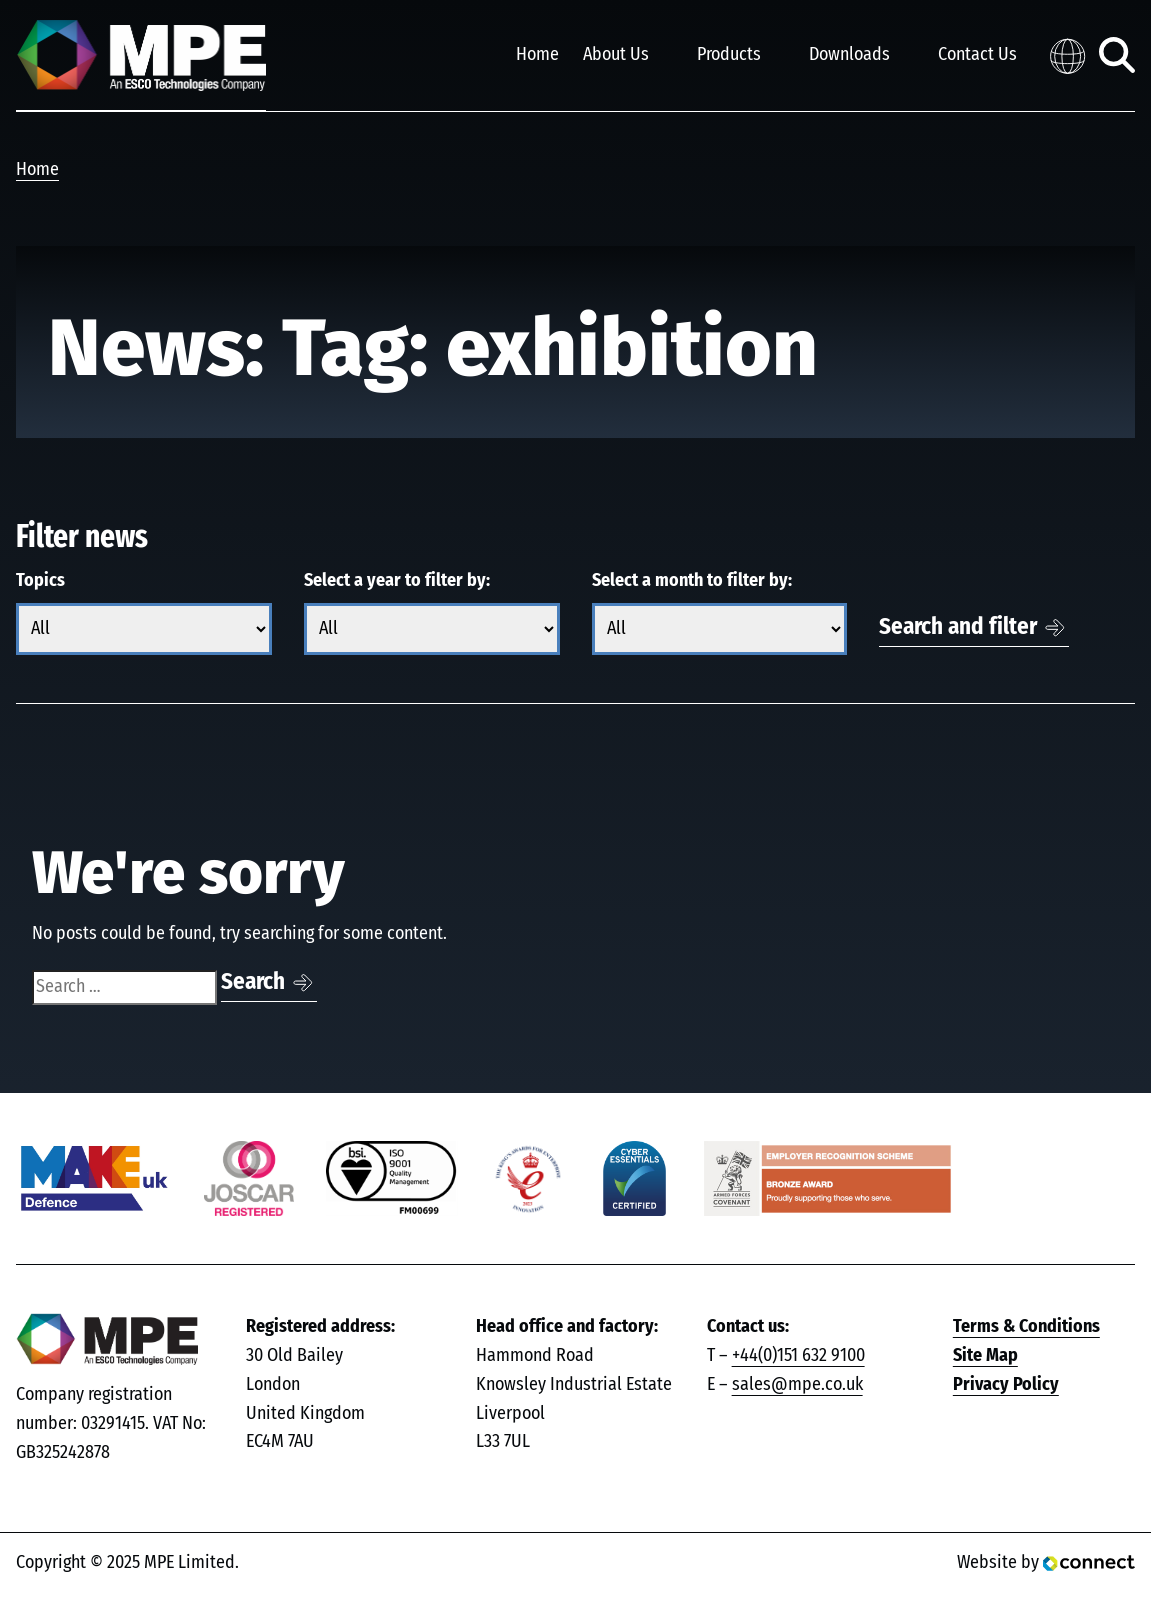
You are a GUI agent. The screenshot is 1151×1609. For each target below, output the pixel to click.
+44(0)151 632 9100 (798, 1356)
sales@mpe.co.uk (797, 1385)
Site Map (985, 1356)
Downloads (849, 55)
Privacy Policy (1006, 1385)
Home (537, 55)
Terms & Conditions (1026, 1327)
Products (729, 55)
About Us (616, 55)
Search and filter (958, 627)
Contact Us (977, 55)
